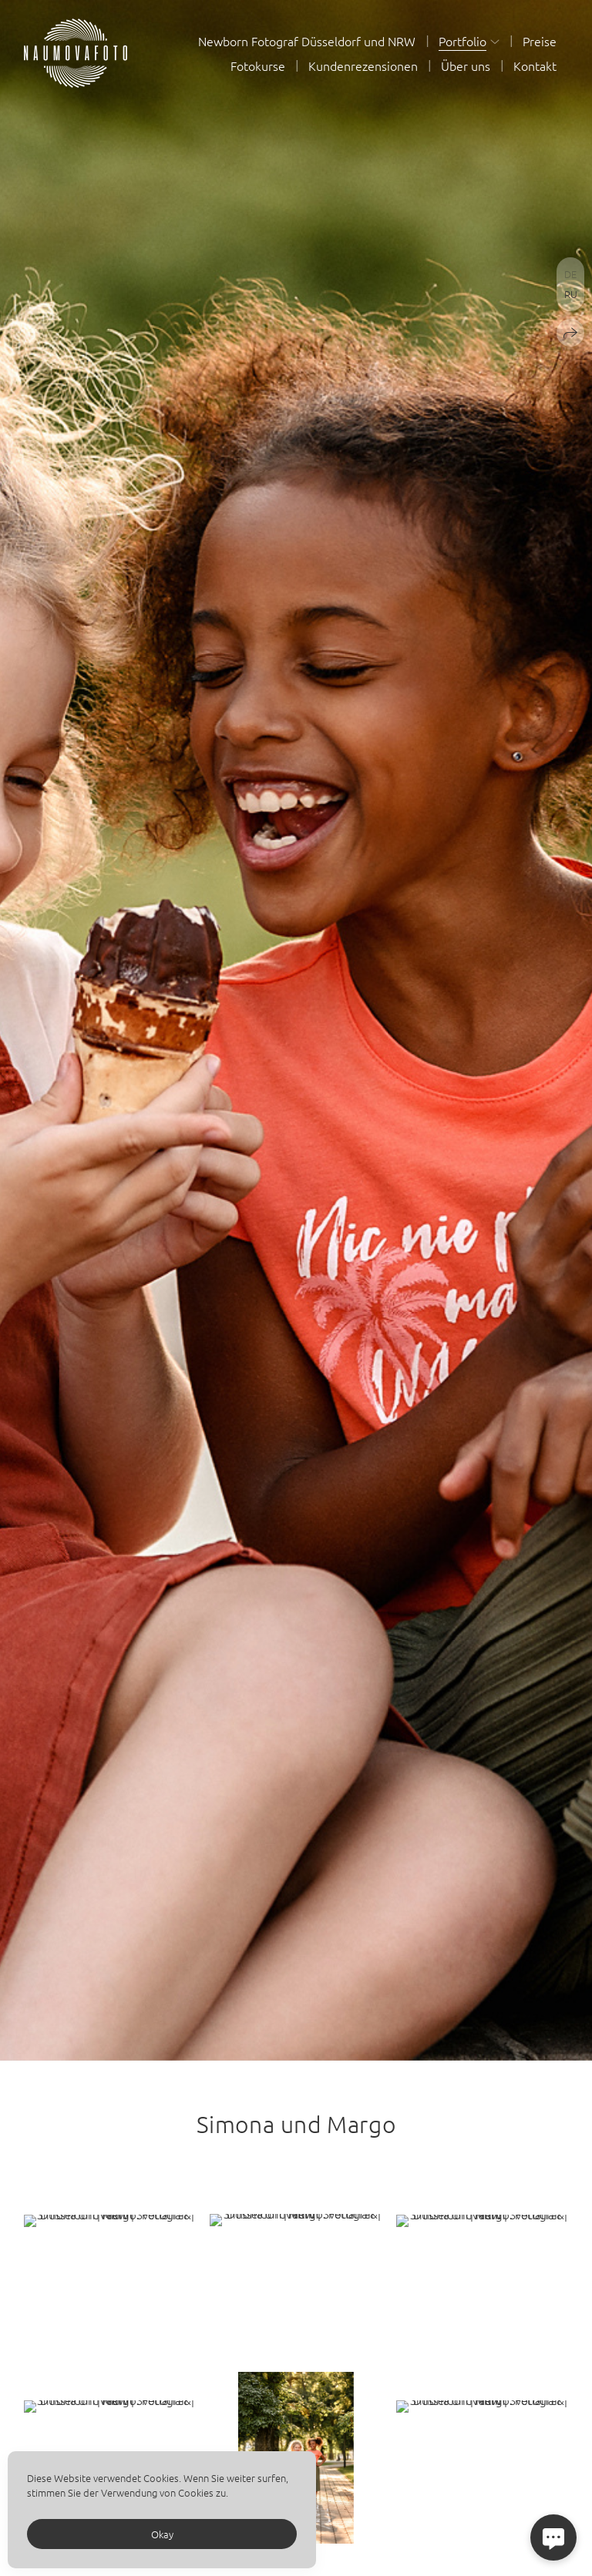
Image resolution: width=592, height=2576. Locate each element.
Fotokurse (257, 65)
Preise (540, 40)
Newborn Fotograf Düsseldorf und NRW (306, 40)
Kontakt (535, 65)
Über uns (465, 65)
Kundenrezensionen (363, 65)
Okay (162, 2534)
